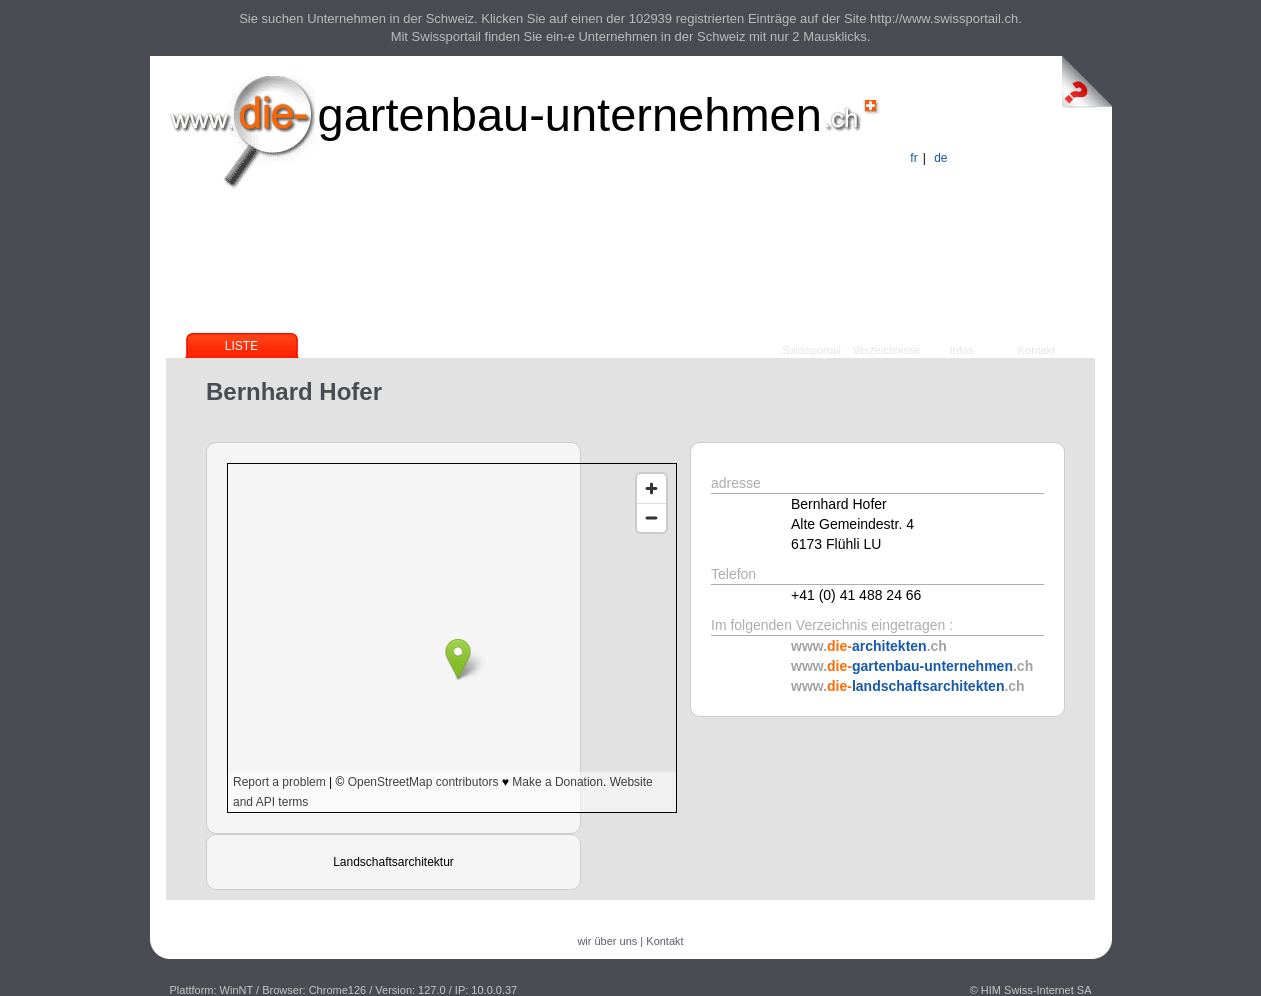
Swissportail (811, 350)
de (940, 158)
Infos (962, 350)
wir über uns (607, 941)
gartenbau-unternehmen (570, 114)
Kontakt (1036, 350)
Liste (241, 346)
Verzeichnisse (887, 350)
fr (913, 158)
